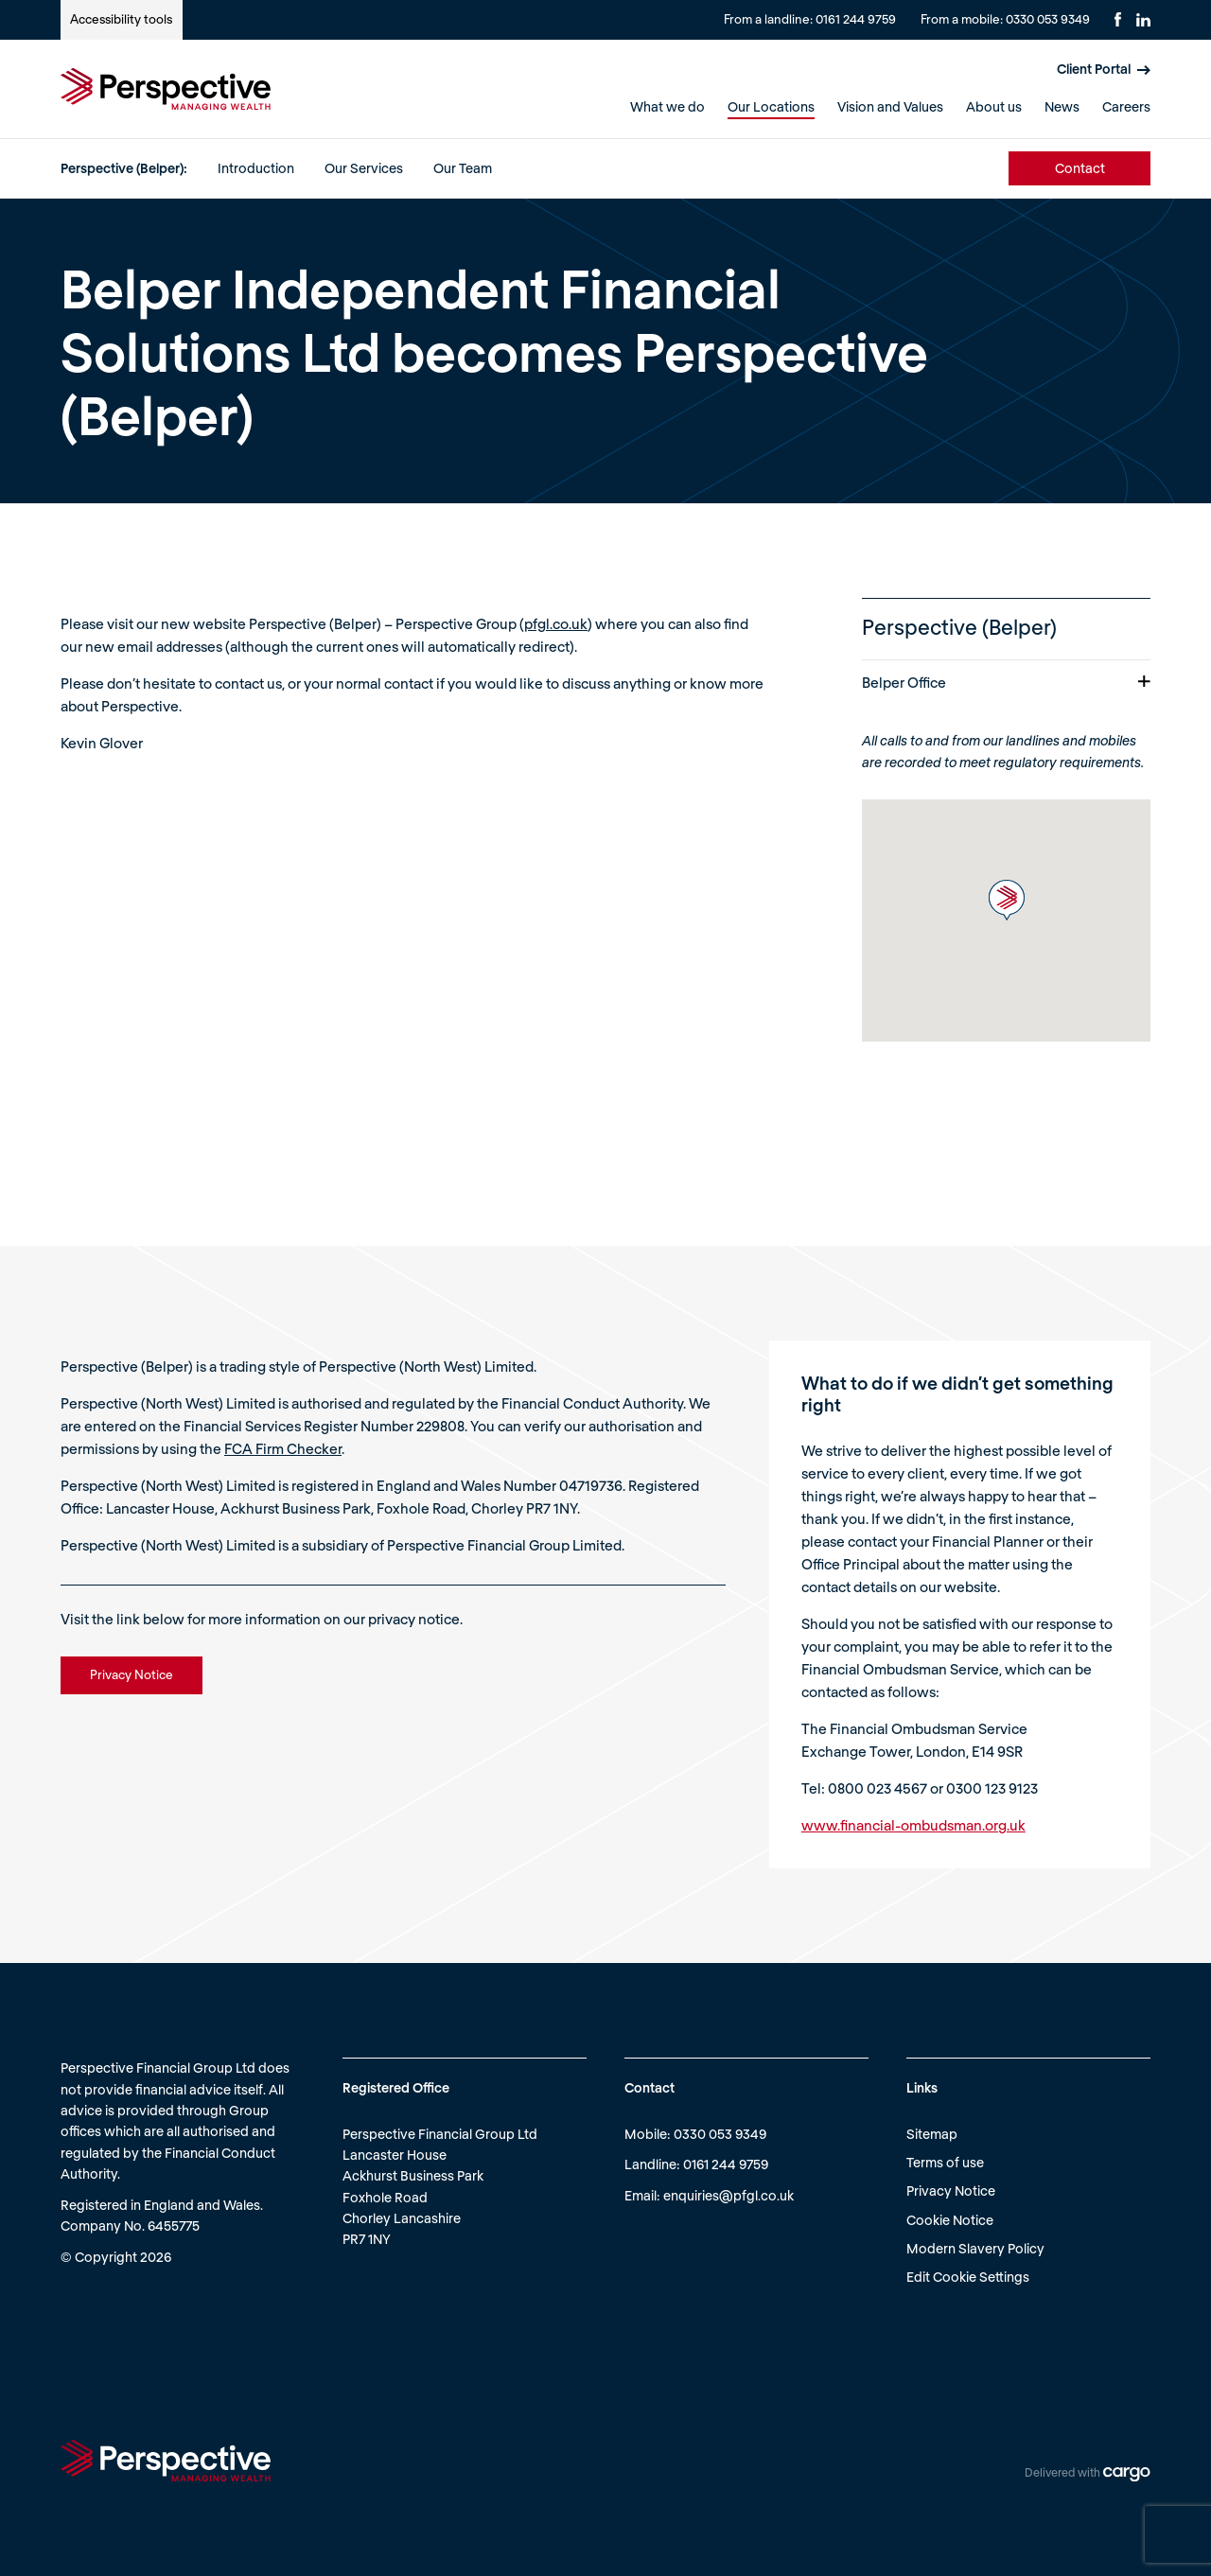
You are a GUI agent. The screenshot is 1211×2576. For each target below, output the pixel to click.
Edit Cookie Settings (967, 2277)
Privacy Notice (950, 2190)
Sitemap (931, 2134)
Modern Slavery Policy (975, 2248)
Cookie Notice (949, 2220)
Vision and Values (890, 106)
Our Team (462, 168)
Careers (1126, 106)
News (1061, 106)
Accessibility (121, 18)
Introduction (256, 168)
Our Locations (771, 106)
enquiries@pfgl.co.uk (728, 2195)
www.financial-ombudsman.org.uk (913, 1824)
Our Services (364, 168)
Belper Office (1006, 682)
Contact (1080, 168)
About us (994, 106)
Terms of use (945, 2162)
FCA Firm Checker (283, 1448)
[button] (1007, 900)
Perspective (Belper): (124, 168)
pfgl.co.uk (556, 623)
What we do (667, 106)
